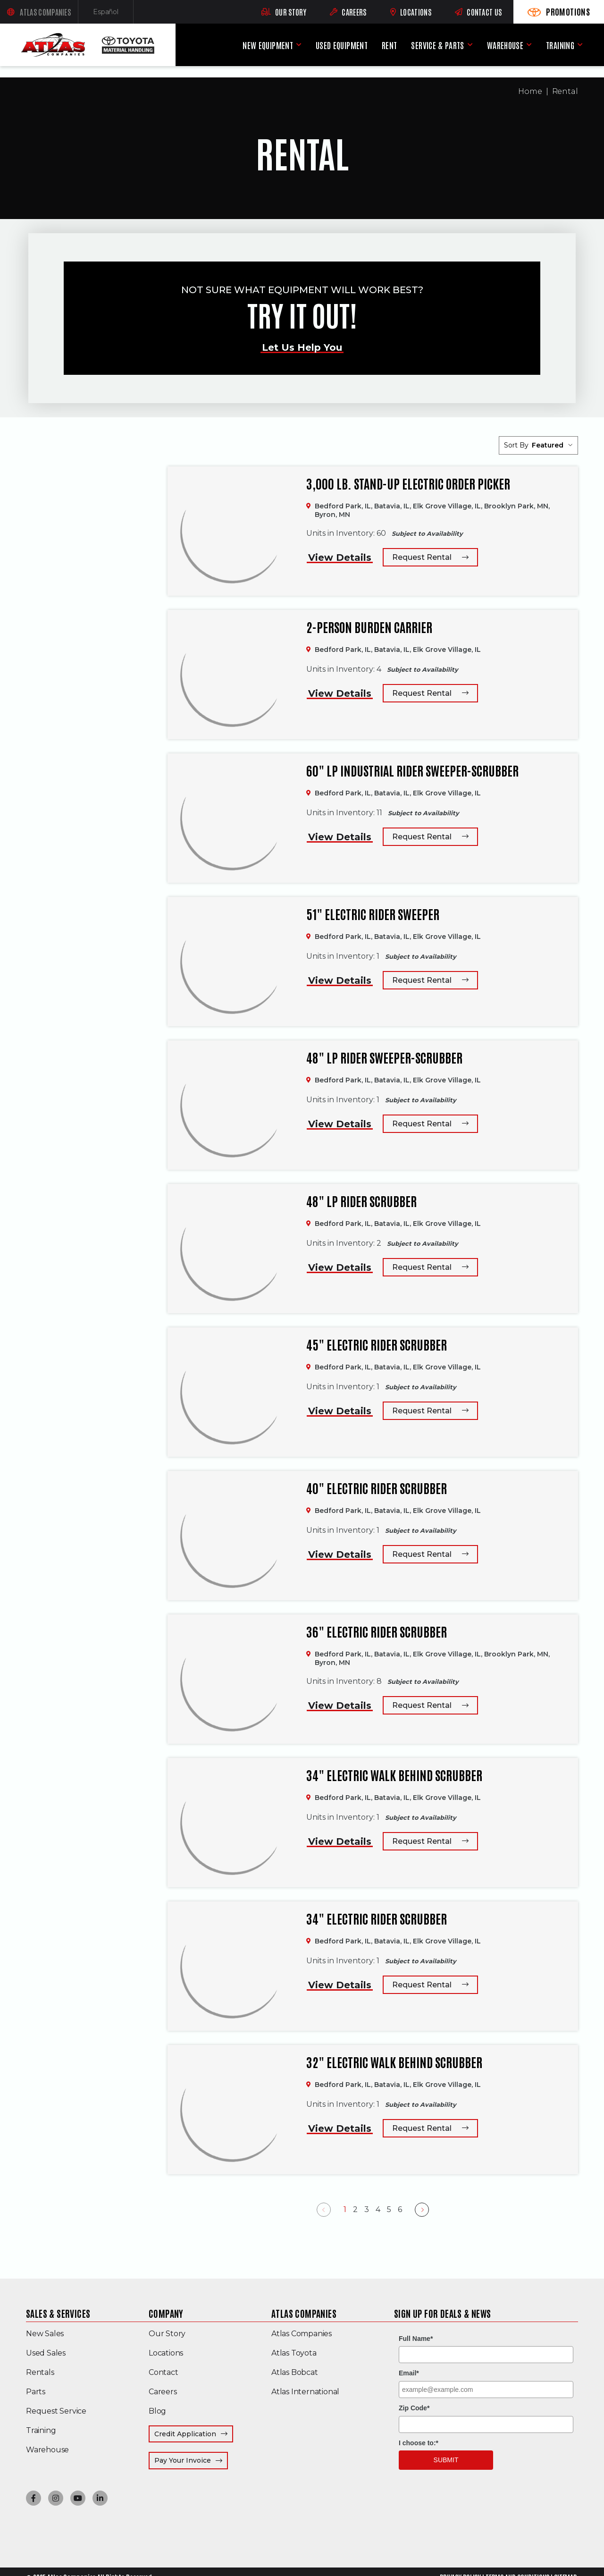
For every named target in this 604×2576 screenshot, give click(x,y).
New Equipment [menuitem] (268, 45)
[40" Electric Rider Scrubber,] (232, 1535)
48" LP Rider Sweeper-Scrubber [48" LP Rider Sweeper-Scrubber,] (384, 1057)
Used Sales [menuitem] (46, 2352)
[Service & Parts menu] (470, 45)
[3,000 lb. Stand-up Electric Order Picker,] (232, 531)
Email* (409, 2373)
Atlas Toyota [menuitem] (294, 2352)
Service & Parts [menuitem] (437, 45)
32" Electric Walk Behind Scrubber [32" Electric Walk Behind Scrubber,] (394, 2061)
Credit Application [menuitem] (185, 2434)
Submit (446, 2460)
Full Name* (416, 2338)
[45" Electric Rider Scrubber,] (232, 1392)
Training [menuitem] (560, 45)
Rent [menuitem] (389, 45)
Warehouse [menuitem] (505, 45)
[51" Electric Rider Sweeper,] (232, 961)
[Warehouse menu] (529, 45)
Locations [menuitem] (166, 2352)
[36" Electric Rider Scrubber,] (232, 1679)
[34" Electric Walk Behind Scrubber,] (232, 1822)
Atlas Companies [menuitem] (303, 2313)
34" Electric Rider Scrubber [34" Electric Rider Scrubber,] (376, 1918)
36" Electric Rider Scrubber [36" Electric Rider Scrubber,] (376, 1631)
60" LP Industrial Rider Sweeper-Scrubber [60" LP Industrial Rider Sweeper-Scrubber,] (412, 770)
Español (113, 14)
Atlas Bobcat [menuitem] (294, 2372)
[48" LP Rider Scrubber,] (232, 1248)
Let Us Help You (302, 347)
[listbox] (552, 445)
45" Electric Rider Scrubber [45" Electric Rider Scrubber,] (376, 1344)
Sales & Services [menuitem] (58, 2313)
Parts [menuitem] (35, 2391)
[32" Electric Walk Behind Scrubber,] (232, 2109)
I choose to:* (418, 2443)
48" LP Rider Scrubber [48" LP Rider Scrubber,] (361, 1200)
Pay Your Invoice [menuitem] (191, 2460)
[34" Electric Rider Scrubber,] (232, 1966)
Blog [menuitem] (157, 2411)
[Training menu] (580, 45)
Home (530, 91)
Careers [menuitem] (163, 2391)
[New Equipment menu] (299, 45)
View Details (339, 557)
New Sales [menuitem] (45, 2333)
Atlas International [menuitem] (305, 2391)
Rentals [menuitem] (40, 2372)
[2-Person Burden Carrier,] (232, 674)
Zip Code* (414, 2408)
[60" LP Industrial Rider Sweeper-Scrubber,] (232, 818)
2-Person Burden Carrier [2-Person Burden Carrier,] (369, 626)
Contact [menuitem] (163, 2372)
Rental (565, 91)
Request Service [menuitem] (56, 2411)
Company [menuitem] (166, 2313)
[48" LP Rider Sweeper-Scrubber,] (232, 1105)
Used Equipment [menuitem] (342, 45)
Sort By (516, 445)
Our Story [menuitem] (167, 2333)
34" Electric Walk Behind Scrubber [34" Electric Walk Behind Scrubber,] (394, 1774)
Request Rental (422, 557)
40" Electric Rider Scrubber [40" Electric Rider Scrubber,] (376, 1487)
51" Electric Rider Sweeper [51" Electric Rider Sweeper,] (372, 913)
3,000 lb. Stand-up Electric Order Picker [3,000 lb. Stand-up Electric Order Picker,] (408, 483)
